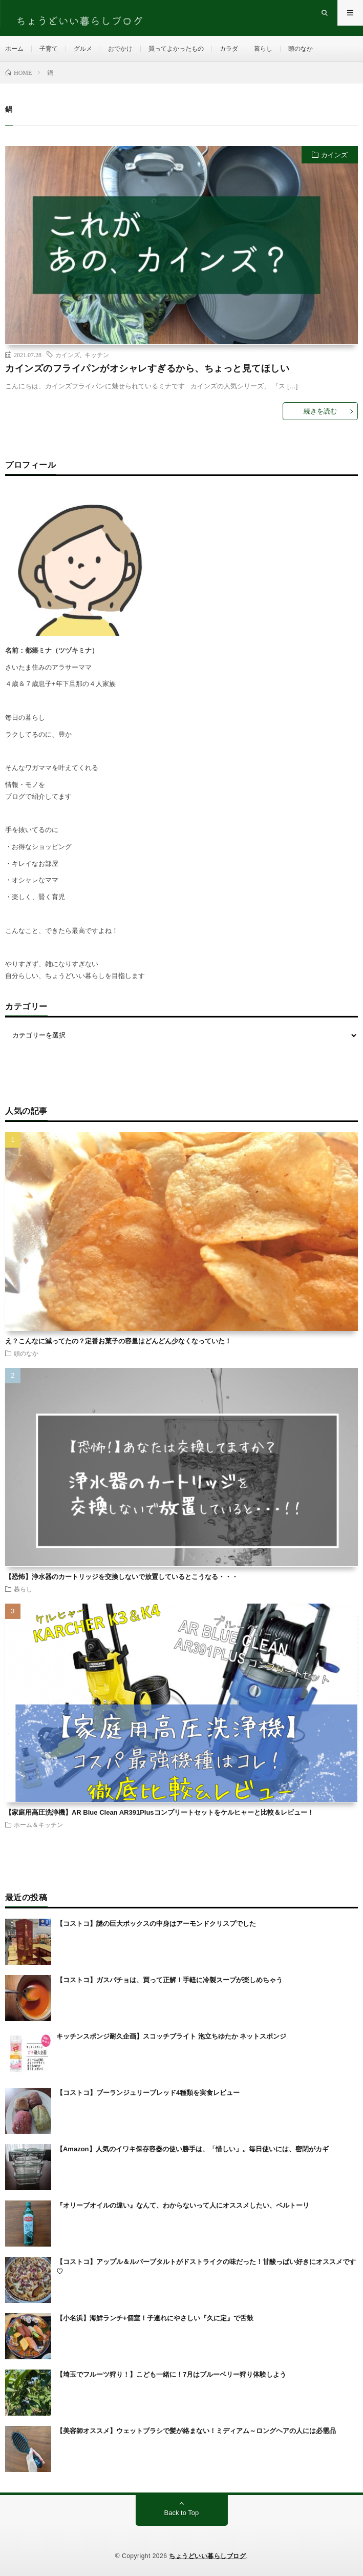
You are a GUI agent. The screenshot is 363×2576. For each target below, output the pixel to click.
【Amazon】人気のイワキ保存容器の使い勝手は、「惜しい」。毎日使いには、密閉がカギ (192, 2149)
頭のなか (300, 48)
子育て (48, 48)
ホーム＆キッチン (38, 1824)
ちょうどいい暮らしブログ (207, 2556)
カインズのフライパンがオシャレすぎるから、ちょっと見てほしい (147, 368)
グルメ (83, 48)
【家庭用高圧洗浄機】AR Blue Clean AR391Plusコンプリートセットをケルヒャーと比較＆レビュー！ (159, 1812)
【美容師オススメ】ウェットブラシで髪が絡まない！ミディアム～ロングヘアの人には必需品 (196, 2431)
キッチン (96, 354)
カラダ (229, 48)
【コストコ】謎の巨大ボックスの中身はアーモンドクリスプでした (156, 1923)
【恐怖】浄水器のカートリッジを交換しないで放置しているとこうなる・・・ (121, 1577)
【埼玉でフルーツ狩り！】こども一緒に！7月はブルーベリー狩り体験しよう (171, 2374)
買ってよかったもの (176, 48)
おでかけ (120, 48)
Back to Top (181, 2513)
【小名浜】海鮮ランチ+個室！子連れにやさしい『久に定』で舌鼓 (154, 2318)
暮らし (263, 48)
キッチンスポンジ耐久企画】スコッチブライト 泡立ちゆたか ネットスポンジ (171, 2036)
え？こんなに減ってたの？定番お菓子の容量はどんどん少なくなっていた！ (118, 1341)
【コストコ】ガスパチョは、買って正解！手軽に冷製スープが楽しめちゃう (169, 1980)
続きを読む (320, 411)
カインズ (334, 155)
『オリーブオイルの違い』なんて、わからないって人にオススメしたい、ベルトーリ (182, 2205)
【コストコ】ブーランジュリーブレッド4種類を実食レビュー (148, 2092)
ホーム (14, 48)
